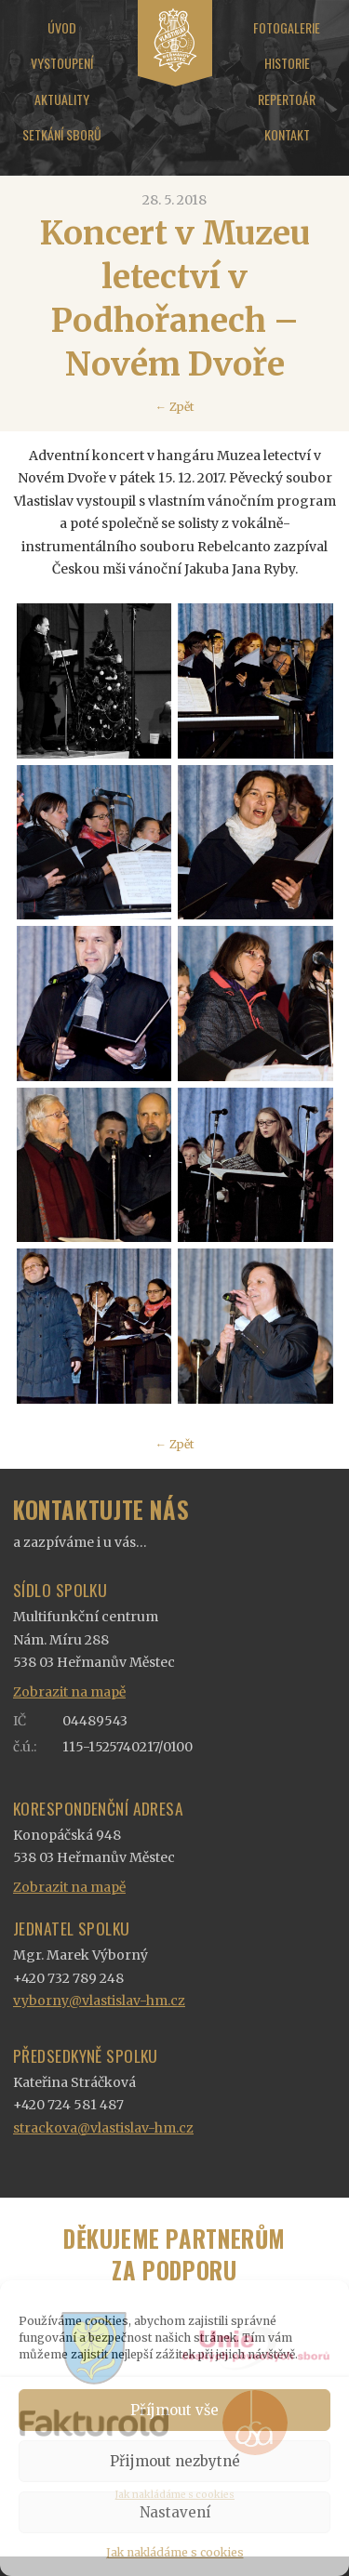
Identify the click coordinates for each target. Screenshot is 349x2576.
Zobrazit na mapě (69, 1692)
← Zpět (174, 407)
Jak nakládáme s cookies (175, 2552)
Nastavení (175, 2512)
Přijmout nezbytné (175, 2461)
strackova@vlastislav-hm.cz (103, 2128)
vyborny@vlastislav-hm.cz (99, 2000)
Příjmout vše (174, 2410)
